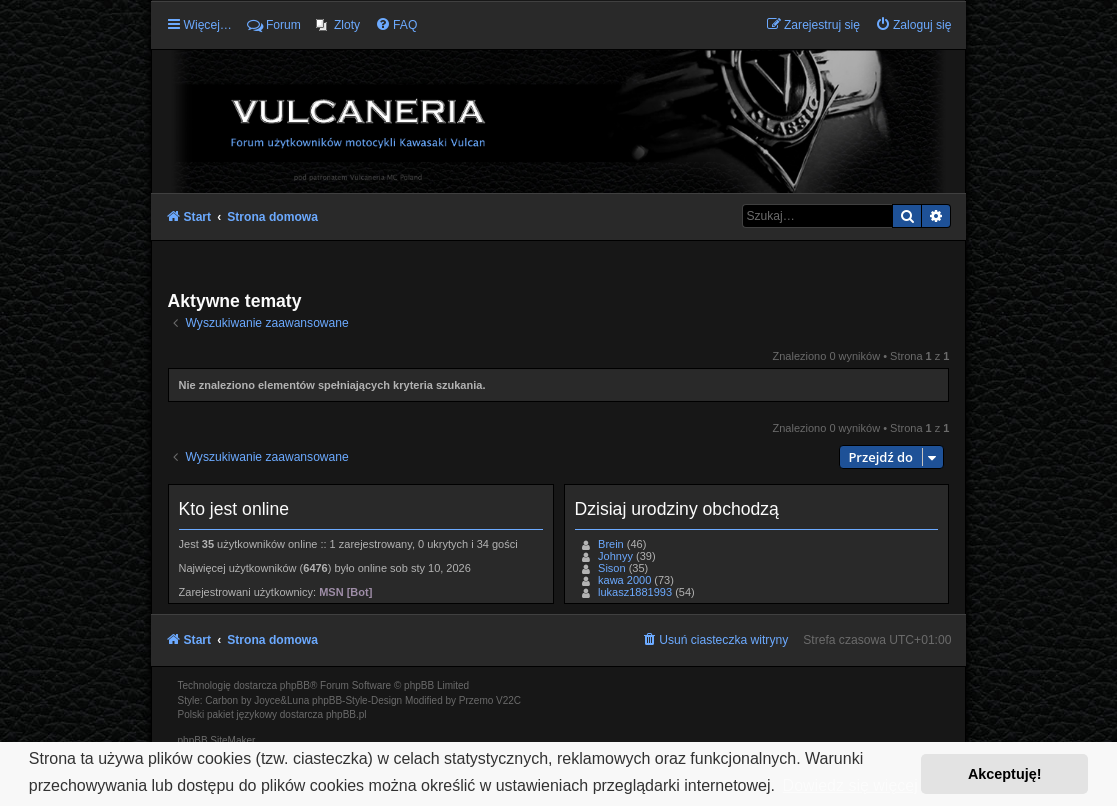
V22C (508, 700)
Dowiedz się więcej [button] (850, 785)
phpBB (295, 685)
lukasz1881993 (635, 592)
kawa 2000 (624, 580)
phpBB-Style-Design (357, 700)
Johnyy (615, 556)
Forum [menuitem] (274, 25)
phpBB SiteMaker (217, 740)
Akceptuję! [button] (1005, 774)
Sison (612, 568)
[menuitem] (338, 25)
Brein (611, 544)
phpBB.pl (346, 714)
